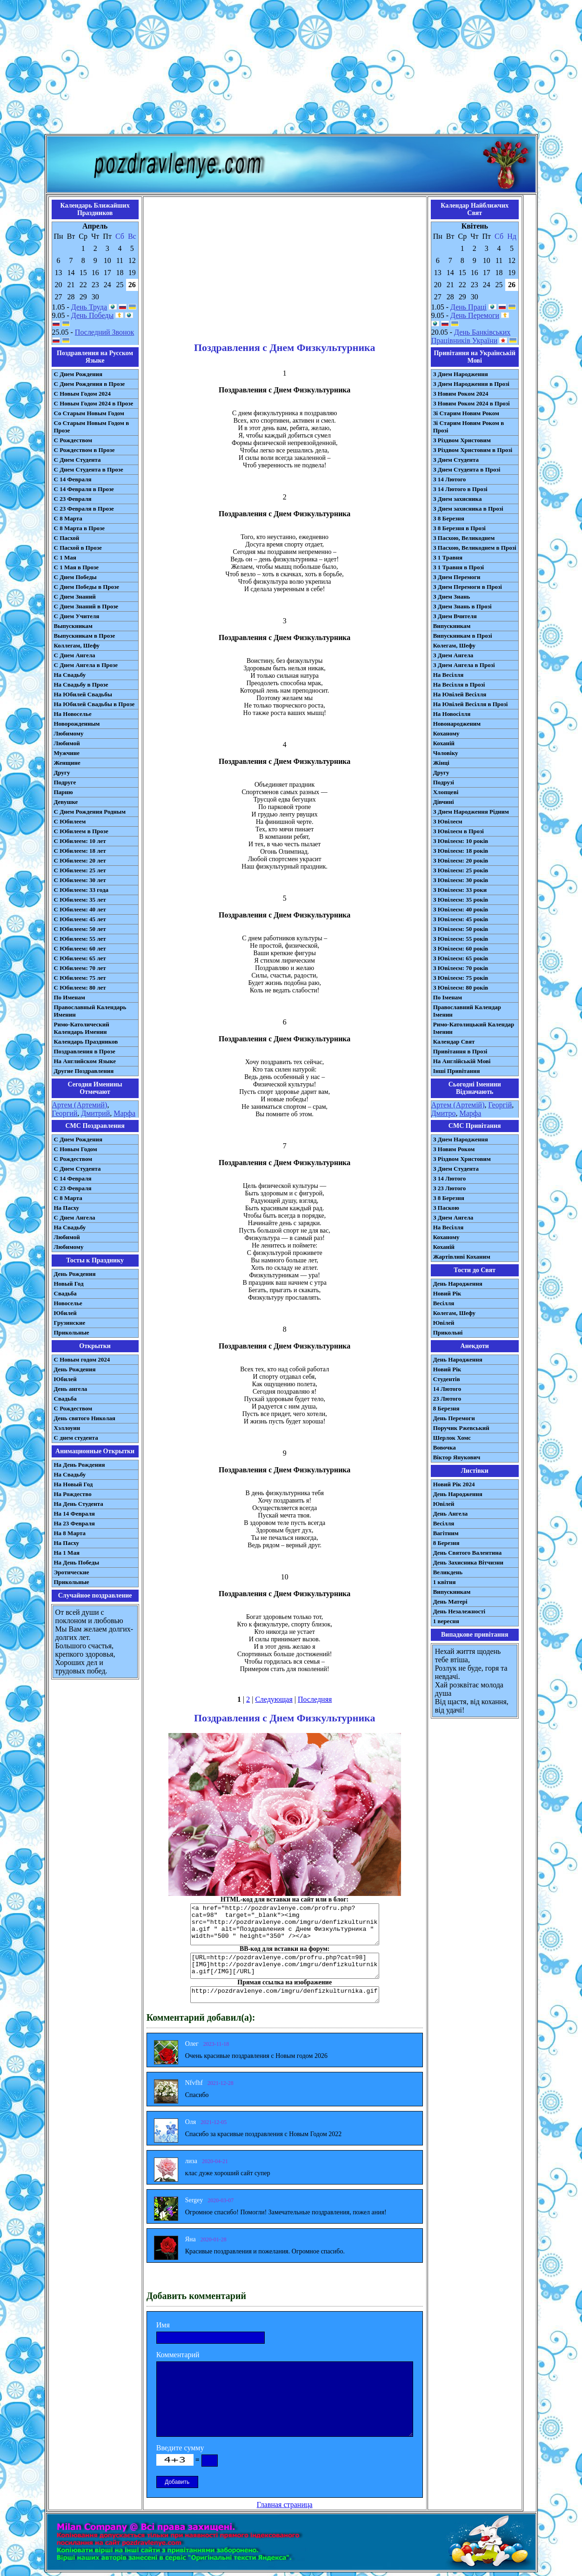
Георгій (500, 1105)
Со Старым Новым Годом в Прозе (91, 426)
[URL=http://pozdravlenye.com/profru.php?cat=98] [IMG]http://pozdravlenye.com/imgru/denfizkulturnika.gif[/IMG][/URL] (284, 1966)
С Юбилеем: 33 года (81, 889)
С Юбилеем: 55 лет (80, 938)
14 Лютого (447, 1388)
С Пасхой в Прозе (78, 547)
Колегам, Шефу (454, 645)
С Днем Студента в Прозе (88, 469)
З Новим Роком (454, 1149)
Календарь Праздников (86, 1041)
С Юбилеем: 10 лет (80, 840)
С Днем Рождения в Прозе (89, 383)
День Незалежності (459, 1611)
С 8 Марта (68, 518)
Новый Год (69, 1283)
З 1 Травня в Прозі (458, 567)
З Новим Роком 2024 (460, 393)
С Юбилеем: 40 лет (80, 909)
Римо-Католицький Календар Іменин (474, 1028)
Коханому (446, 733)
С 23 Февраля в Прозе (84, 508)
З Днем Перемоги (457, 576)
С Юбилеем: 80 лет (80, 987)
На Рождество (73, 1493)
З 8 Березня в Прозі (459, 528)
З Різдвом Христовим (462, 440)
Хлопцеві (446, 792)
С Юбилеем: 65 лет (80, 958)
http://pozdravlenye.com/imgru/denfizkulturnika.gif (284, 1994)
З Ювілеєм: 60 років (460, 948)
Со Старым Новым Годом (89, 413)
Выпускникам (73, 625)
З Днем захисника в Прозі (468, 508)
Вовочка (444, 1447)
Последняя (315, 1699)
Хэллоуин (67, 1427)
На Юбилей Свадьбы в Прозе (94, 704)
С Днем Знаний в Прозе (86, 606)
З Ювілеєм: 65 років (460, 958)
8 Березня (446, 1408)
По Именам (69, 997)
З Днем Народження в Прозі (471, 383)
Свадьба (65, 1293)
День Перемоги (474, 315)
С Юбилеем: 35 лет (80, 899)
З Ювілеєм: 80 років (460, 987)
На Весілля (448, 674)
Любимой (67, 743)
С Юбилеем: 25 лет (80, 870)
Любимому (69, 733)
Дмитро (443, 1113)
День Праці (468, 307)
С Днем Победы (75, 576)
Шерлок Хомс (452, 1437)
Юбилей (65, 1312)
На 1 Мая (67, 1552)
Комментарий (178, 2355)
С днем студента (76, 1437)
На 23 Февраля (74, 1523)
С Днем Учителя (77, 616)
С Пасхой (67, 537)
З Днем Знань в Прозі (462, 606)
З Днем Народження (460, 374)
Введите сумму (180, 2448)
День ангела (70, 1388)
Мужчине (67, 752)
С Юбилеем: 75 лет (80, 977)
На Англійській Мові (462, 1061)
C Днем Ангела (74, 1217)
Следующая (273, 1699)
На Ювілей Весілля (460, 694)
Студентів (446, 1379)
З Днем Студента (456, 459)
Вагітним (446, 1533)
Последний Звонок (104, 332)
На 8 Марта (70, 1533)
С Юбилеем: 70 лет (80, 967)
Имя (163, 2325)
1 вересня (446, 1621)
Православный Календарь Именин (90, 1011)
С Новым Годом (75, 1149)
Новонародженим (457, 723)
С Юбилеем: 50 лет (80, 928)
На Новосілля (452, 713)
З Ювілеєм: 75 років (460, 977)
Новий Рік (447, 1293)
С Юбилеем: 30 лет (80, 880)
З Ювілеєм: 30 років (460, 880)
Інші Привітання (456, 1070)
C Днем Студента (77, 1168)
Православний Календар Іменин (467, 1011)
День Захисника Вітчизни (468, 1562)
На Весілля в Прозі (459, 684)
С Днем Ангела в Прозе (86, 664)
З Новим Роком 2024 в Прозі (471, 403)
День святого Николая (84, 1418)
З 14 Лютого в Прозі (460, 489)
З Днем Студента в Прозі (467, 469)
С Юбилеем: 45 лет (80, 919)
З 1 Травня (447, 557)
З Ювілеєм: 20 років (460, 860)
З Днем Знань (451, 596)
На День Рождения (79, 1464)
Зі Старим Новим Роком (466, 413)
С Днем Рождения (78, 374)
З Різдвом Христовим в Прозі (472, 449)
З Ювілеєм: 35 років (460, 899)
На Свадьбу (70, 674)
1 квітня (444, 1581)
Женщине (67, 762)
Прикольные (71, 1332)
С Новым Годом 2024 (82, 393)
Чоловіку (445, 752)
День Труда (89, 307)
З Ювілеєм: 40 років (460, 909)
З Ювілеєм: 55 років (460, 938)
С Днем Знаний (75, 596)
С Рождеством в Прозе (84, 449)
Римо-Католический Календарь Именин (81, 1028)
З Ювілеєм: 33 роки (460, 889)
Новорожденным (77, 723)
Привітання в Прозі (460, 1051)
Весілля (444, 1303)
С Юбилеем (70, 821)
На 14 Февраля (74, 1513)
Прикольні (448, 1332)
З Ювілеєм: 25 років (460, 870)
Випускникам (452, 625)
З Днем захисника (457, 498)
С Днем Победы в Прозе (87, 586)
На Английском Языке (85, 1061)
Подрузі (443, 782)
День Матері (450, 1601)
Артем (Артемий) (79, 1105)
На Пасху (67, 1207)
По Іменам (447, 997)
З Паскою (446, 1207)
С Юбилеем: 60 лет (80, 948)
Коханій (444, 743)
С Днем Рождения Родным (90, 811)
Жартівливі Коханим (461, 1256)
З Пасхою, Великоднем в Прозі (474, 547)
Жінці (441, 762)
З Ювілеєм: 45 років (460, 919)
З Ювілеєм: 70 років (460, 967)
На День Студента (78, 1503)
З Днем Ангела (453, 655)
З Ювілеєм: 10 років (460, 840)
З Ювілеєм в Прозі (458, 831)
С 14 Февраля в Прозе (84, 489)
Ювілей (444, 1322)
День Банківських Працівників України (471, 336)
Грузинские (70, 1322)
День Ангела (450, 1513)
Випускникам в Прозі (462, 635)
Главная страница (285, 2505)
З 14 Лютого (449, 479)
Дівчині (443, 801)
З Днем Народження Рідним (471, 811)
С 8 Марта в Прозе (79, 528)
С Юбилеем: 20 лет (80, 860)
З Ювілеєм (447, 821)
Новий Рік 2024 (454, 1484)
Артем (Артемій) (458, 1105)
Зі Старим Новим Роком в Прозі (468, 426)
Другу (62, 772)
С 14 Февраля (73, 479)
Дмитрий (95, 1113)
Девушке (66, 801)
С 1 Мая (65, 557)
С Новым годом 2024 (82, 1359)
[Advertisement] (291, 69)
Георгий (65, 1113)
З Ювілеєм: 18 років (460, 850)
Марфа (124, 1113)
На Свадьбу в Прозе (81, 684)
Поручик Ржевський (461, 1427)
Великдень (447, 1572)
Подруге (65, 782)
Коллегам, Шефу (77, 645)
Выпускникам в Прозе (84, 635)
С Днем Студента (77, 459)
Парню (63, 792)
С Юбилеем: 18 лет (80, 850)
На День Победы (77, 1562)
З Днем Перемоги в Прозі (467, 586)
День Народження (457, 1283)
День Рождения (75, 1273)
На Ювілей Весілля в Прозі (470, 704)
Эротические (71, 1572)
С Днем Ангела (74, 655)
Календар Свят (454, 1041)
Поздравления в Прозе (84, 1051)
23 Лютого (447, 1398)
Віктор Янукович (457, 1457)
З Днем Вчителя (455, 616)
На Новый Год (73, 1484)
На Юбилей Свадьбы (83, 694)
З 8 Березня (448, 518)
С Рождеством (73, 440)
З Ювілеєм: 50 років (460, 928)
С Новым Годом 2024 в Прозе (94, 403)
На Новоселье (73, 713)
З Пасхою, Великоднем (464, 537)
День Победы (92, 315)
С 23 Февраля (73, 498)
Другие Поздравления (84, 1070)
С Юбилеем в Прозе (81, 831)
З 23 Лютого (449, 1188)
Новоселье (68, 1303)
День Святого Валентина (467, 1552)
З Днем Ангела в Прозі (464, 664)
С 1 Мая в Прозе (76, 567)
